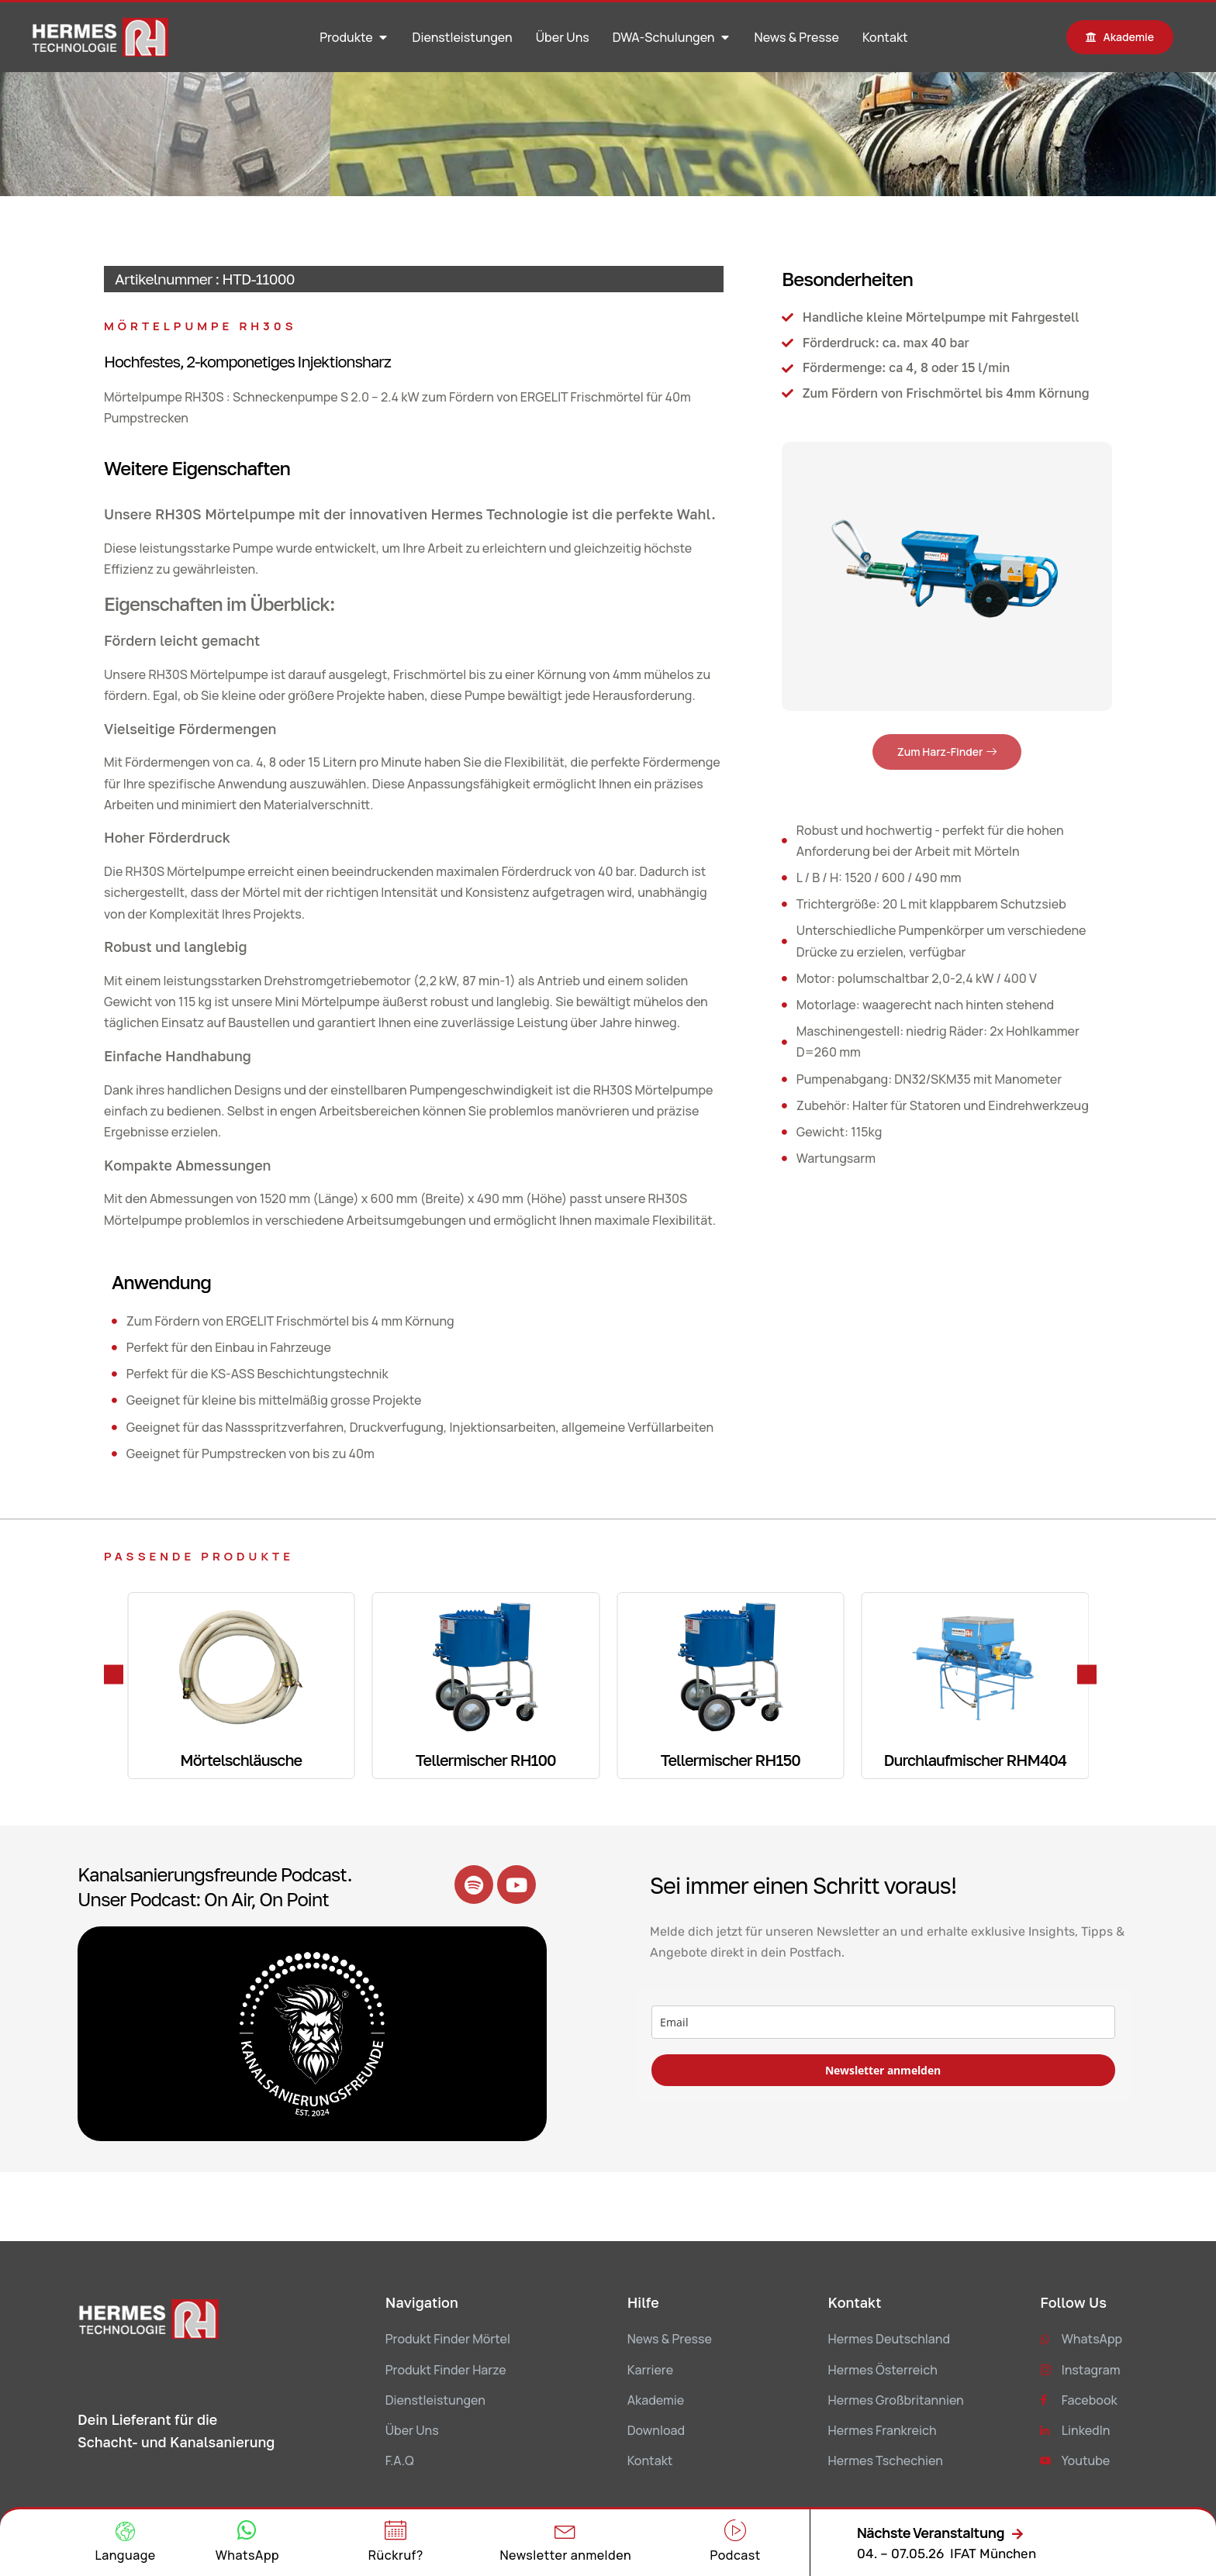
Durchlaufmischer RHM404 (974, 1759)
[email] (883, 2022)
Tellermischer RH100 (486, 1759)
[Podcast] (735, 2530)
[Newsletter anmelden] (565, 2530)
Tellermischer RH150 (730, 1759)
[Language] (125, 2531)
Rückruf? (395, 2555)
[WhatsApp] (247, 2530)
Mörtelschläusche (241, 1759)
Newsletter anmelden (883, 2070)
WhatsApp (247, 2555)
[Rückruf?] (395, 2530)
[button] (113, 1674)
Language (125, 2555)
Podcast (735, 2555)
